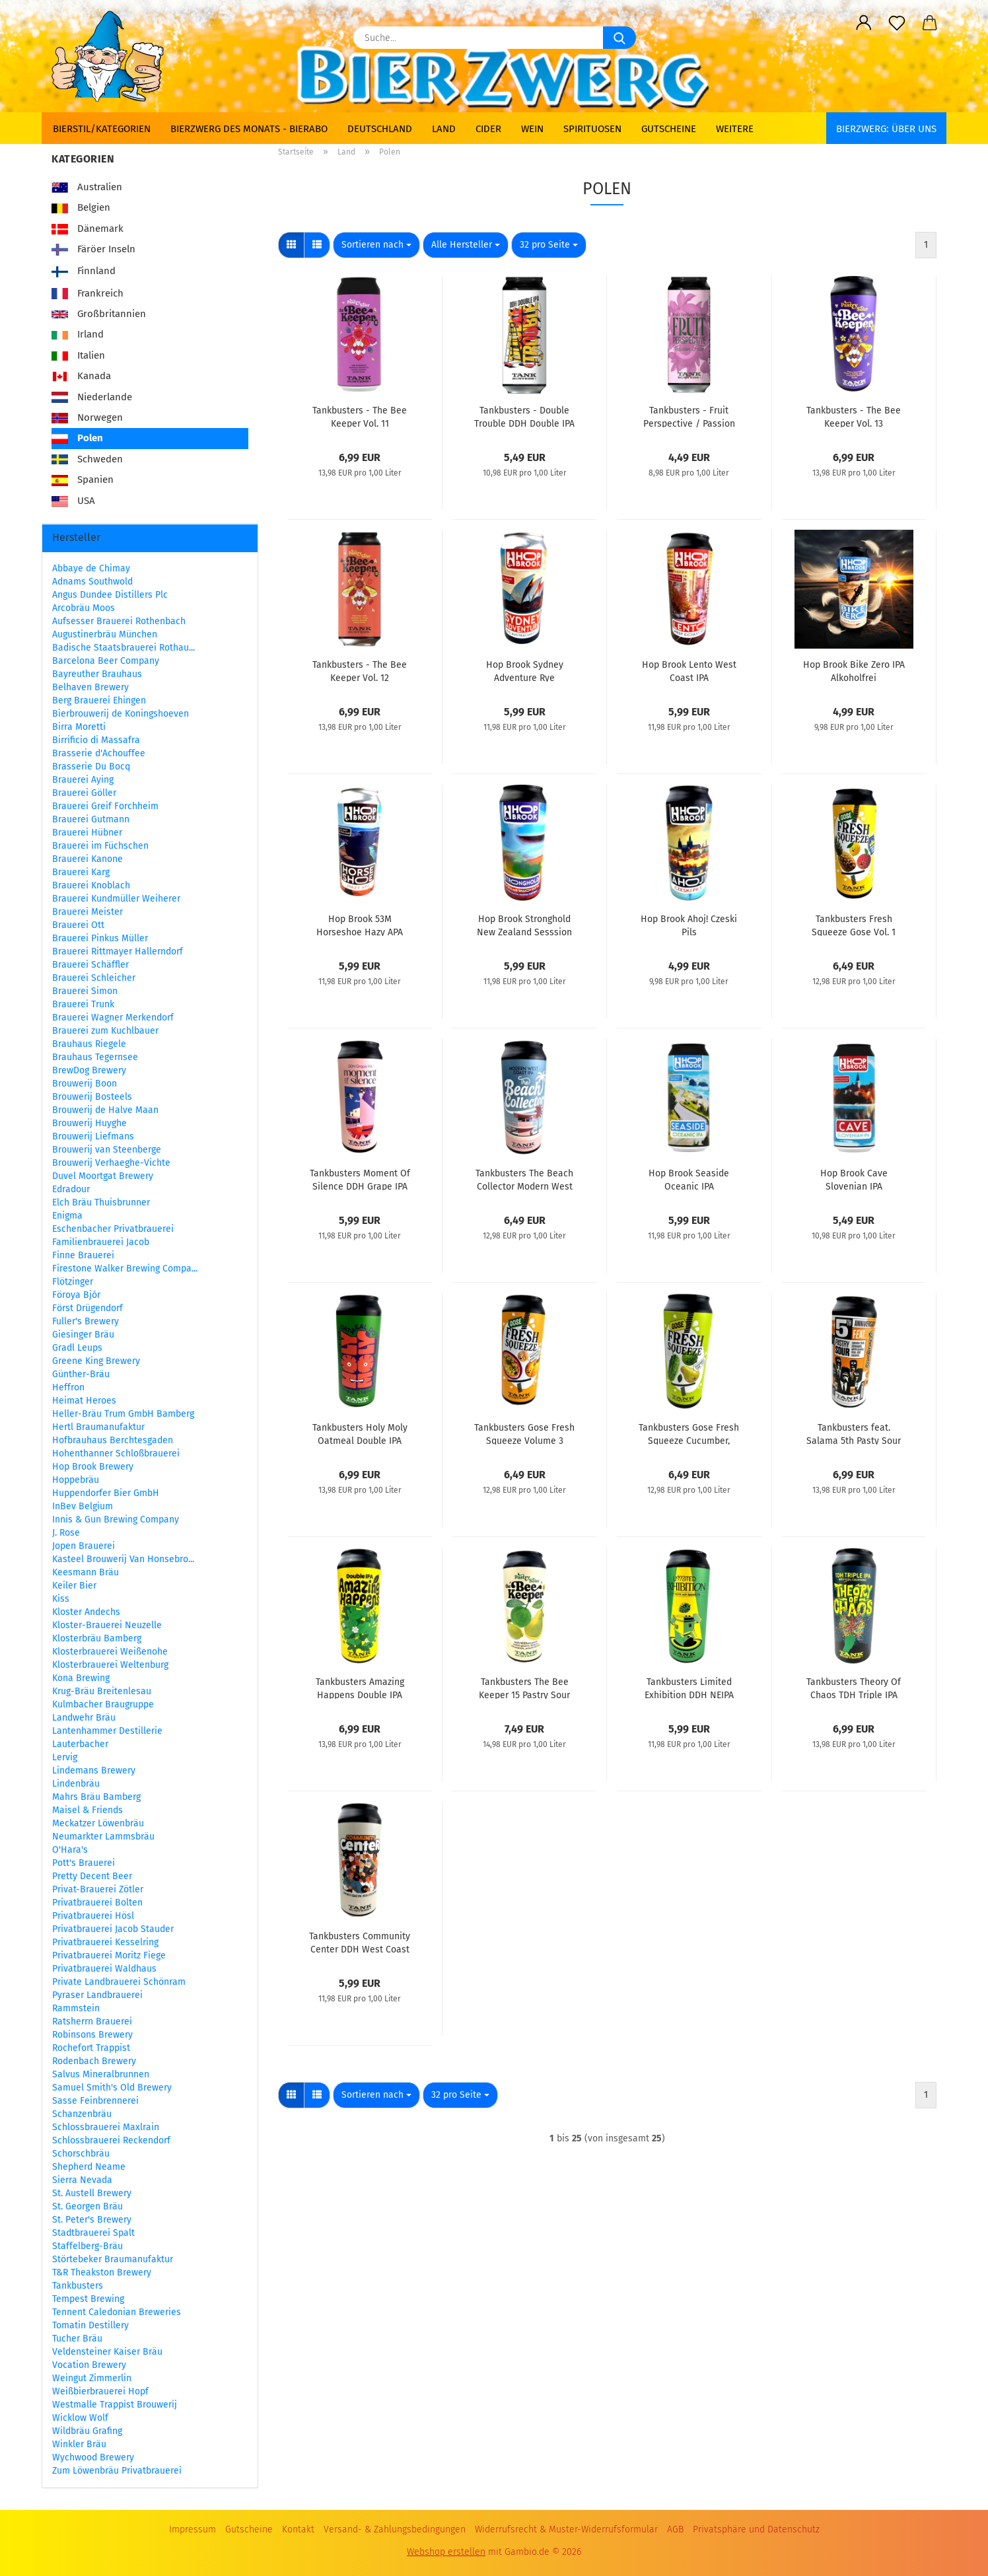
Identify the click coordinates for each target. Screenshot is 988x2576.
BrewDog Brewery (89, 1070)
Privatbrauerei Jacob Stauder (113, 1929)
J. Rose (66, 1532)
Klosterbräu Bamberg (96, 1638)
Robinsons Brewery (92, 2034)
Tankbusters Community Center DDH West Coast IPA (359, 1942)
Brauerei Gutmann (90, 819)
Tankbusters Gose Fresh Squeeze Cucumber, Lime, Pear (689, 1433)
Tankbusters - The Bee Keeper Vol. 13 (853, 416)
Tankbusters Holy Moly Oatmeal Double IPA (359, 1433)
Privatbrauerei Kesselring (105, 1942)
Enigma (67, 1215)
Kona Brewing (81, 1678)
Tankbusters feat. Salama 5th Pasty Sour (853, 1433)
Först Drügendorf (87, 1308)
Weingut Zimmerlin (91, 2378)
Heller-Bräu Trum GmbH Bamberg (123, 1413)
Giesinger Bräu (83, 1334)
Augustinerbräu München (104, 634)
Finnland (84, 272)
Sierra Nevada (82, 2180)
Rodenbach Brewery (94, 2061)
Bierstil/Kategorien (102, 129)
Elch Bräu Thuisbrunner (101, 1202)
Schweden (87, 459)
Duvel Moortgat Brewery (102, 1176)
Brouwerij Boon (84, 1083)
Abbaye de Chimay (91, 568)
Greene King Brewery (96, 1361)
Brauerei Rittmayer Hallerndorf (117, 951)
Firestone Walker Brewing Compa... (124, 1268)
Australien (87, 187)
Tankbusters (77, 2285)
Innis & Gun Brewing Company (115, 1519)
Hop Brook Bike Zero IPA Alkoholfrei (854, 670)
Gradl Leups (77, 1347)
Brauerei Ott (78, 925)
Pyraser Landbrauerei (97, 1995)
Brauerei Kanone (87, 859)
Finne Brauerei (83, 1255)
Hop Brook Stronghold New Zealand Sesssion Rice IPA (524, 924)
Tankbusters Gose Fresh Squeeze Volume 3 (524, 1433)
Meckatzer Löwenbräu (98, 1823)
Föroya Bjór (76, 1295)
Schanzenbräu (82, 2114)
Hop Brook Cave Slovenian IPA (854, 1179)
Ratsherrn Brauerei (92, 2021)
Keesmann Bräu (85, 1572)
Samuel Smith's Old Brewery (112, 2087)
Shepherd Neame (88, 2166)
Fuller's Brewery (85, 1321)
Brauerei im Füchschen (100, 845)
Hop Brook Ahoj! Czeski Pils (689, 924)
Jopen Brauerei (83, 1546)
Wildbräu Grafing (87, 2431)
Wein (532, 129)
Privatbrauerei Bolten (97, 1902)
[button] (863, 23)
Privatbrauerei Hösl (93, 1915)
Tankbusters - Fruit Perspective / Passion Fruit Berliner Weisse (689, 416)
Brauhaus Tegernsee (95, 1057)
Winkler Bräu (79, 2444)
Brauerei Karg (81, 872)
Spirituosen (592, 129)
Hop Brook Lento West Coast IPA (689, 670)
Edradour (71, 1189)
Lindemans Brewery (93, 1770)
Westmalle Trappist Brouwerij (114, 2404)
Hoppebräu (75, 1479)
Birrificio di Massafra (96, 740)
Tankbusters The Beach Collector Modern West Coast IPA (524, 1179)
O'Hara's (70, 1849)
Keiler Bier (74, 1585)
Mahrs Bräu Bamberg (96, 1797)
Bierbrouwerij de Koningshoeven (120, 713)
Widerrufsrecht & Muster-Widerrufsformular (566, 2529)
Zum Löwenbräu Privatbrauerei (117, 2470)
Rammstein (76, 2008)
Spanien (83, 479)
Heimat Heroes (84, 1400)
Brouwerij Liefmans (93, 1136)
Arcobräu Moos (83, 608)
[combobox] (376, 245)
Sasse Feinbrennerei (95, 2100)
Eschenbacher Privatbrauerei (113, 1228)
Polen (77, 438)
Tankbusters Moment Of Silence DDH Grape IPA (360, 1179)
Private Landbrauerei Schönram (119, 1981)
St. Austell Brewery (91, 2193)
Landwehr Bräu (84, 1717)
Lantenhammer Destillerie (107, 1730)
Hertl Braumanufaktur (98, 1427)
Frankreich (88, 293)
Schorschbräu (81, 2153)
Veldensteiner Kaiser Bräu (107, 2351)
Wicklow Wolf (80, 2417)
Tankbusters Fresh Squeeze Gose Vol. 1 (854, 924)
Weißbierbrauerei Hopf (100, 2391)
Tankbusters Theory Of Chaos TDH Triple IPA (853, 1687)
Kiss (60, 1598)
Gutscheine (668, 129)
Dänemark (88, 228)
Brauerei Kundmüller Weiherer (116, 898)
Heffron (68, 1387)
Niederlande (92, 397)
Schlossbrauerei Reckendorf (111, 2140)
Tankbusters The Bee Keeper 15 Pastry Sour (524, 1687)
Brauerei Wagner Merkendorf (113, 1017)
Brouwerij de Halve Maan (105, 1110)
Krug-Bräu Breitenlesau (101, 1691)
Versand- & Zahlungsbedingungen (395, 2529)
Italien (78, 355)
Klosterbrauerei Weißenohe (110, 1651)
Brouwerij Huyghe (89, 1123)
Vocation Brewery (89, 2365)
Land (444, 129)
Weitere (735, 129)
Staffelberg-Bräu (87, 2246)
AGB (675, 2529)
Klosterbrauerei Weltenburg (110, 1664)
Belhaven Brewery (90, 687)
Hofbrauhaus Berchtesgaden (112, 1440)
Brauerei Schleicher (93, 978)
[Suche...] (619, 37)
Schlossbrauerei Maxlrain (105, 2127)
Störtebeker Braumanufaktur (112, 2259)
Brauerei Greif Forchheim (105, 806)
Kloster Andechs (86, 1612)
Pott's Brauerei (83, 1863)
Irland (78, 334)
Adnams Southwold (92, 581)
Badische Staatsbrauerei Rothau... (123, 647)
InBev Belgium (82, 1506)
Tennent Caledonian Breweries (116, 2312)
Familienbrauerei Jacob (100, 1242)
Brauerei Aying (83, 779)
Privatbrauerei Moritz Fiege (109, 1955)
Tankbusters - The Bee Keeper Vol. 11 (359, 416)
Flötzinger (72, 1281)
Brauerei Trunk (83, 1004)
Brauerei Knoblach (91, 885)
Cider (488, 129)
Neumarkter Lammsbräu (103, 1836)
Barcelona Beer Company (105, 660)
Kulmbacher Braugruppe (103, 1704)
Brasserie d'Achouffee (98, 753)
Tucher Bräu (77, 2338)
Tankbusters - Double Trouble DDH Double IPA (524, 416)
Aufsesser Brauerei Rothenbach (119, 621)
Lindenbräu (76, 1783)
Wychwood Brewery (93, 2457)
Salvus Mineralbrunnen (100, 2074)
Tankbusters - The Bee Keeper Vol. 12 (359, 670)
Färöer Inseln (93, 249)
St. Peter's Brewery (91, 2219)
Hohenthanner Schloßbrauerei (116, 1453)
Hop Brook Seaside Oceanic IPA (689, 1179)
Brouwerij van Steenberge (106, 1149)
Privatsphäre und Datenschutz (756, 2529)
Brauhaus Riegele (89, 1044)
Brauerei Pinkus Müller (100, 938)
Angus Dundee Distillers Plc (110, 594)
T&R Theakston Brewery (101, 2272)
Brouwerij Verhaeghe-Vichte (111, 1162)
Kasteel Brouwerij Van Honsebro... (123, 1559)
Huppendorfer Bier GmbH (105, 1493)
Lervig (64, 1757)
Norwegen (87, 417)
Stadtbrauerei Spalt (93, 2232)
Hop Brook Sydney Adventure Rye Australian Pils (524, 670)
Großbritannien (99, 314)
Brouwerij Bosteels (92, 1096)
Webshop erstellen (446, 2552)
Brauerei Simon (85, 991)
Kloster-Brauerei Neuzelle (107, 1625)
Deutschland (379, 129)
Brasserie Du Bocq (91, 766)
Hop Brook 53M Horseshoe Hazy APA (359, 924)
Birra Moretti (79, 727)
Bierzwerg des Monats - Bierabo (249, 129)
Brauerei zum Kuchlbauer (105, 1030)
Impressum (192, 2529)
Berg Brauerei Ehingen (99, 700)
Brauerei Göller (84, 793)
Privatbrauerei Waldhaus (104, 1968)
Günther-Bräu (81, 1374)
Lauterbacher (80, 1744)
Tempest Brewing (88, 2299)
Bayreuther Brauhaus (97, 674)
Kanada (81, 376)
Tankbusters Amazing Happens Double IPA (360, 1687)
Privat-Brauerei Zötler (97, 1889)
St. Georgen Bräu (87, 2206)
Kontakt (298, 2529)
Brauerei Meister (87, 911)
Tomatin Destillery (90, 2325)
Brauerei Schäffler (90, 964)
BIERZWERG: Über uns (886, 129)
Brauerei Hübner (87, 832)
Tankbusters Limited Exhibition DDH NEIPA (689, 1687)
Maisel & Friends (87, 1810)
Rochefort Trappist (91, 2048)
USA (73, 501)
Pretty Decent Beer (92, 1876)
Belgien (81, 207)
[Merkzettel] (896, 23)
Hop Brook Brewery (92, 1466)
